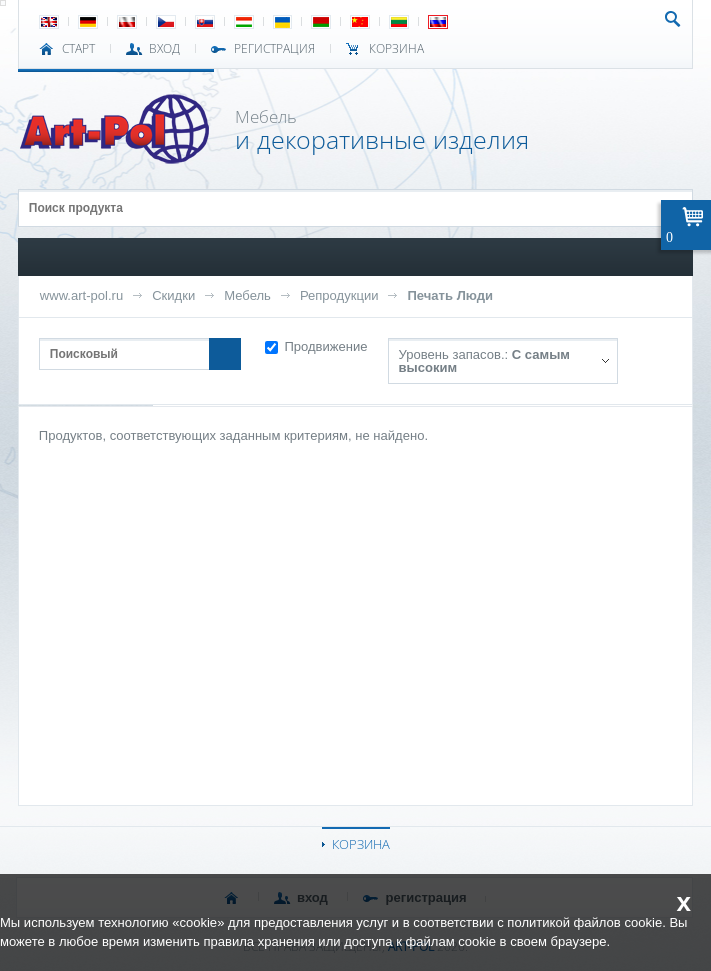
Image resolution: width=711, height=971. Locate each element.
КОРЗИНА (361, 844)
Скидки (173, 295)
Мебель (247, 295)
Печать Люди (450, 295)
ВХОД (164, 49)
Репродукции (339, 295)
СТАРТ (78, 49)
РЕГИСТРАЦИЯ (274, 49)
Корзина (396, 49)
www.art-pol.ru (81, 295)
